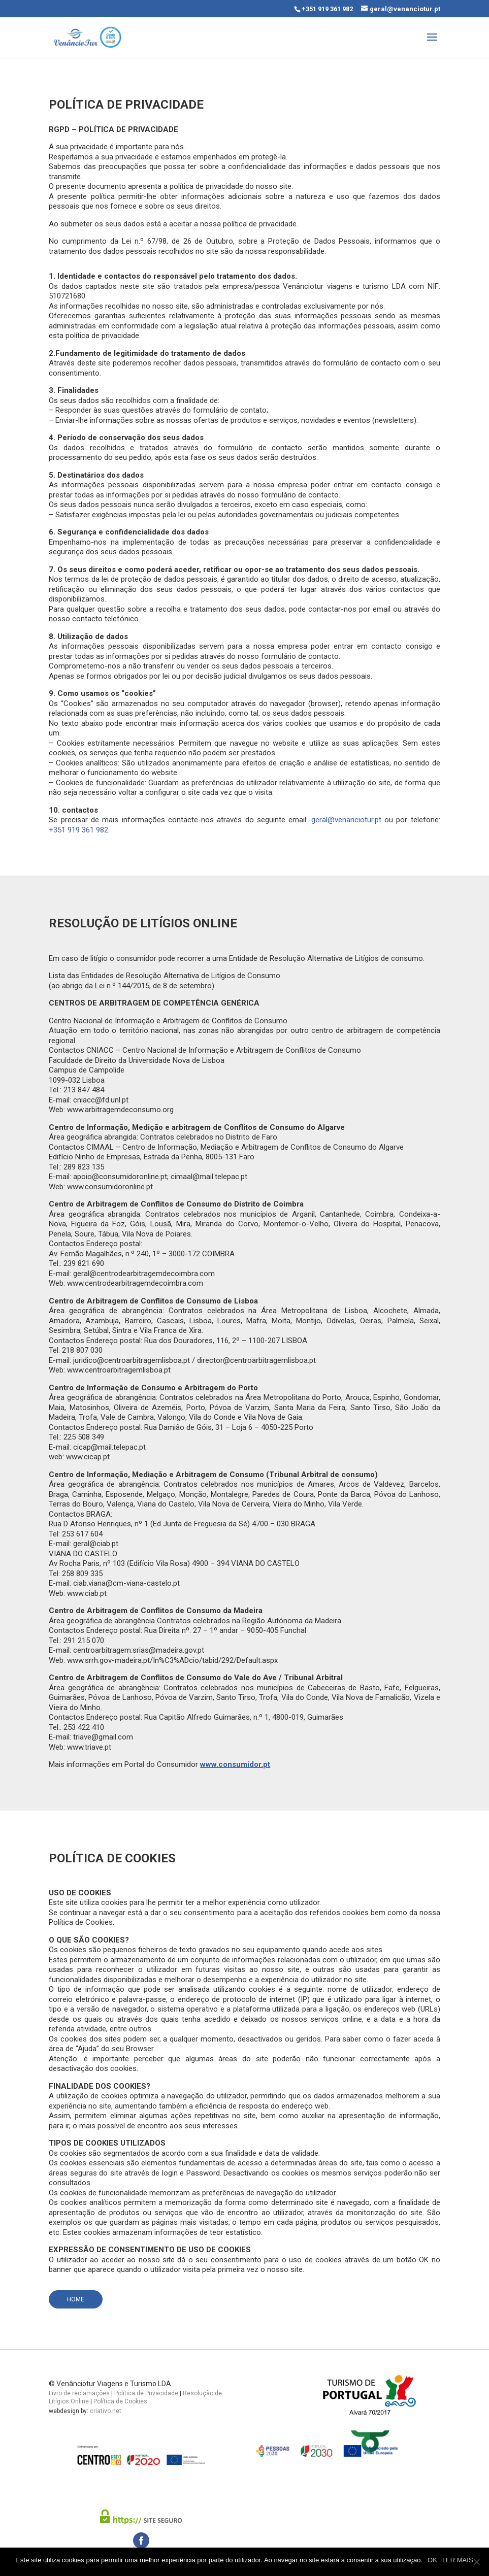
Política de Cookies (120, 2401)
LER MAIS (457, 2560)
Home (75, 2299)
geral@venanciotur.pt (346, 819)
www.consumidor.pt (235, 1764)
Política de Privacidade (146, 2393)
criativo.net (105, 2411)
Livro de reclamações (79, 2393)
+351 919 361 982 (327, 9)
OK (432, 2560)
